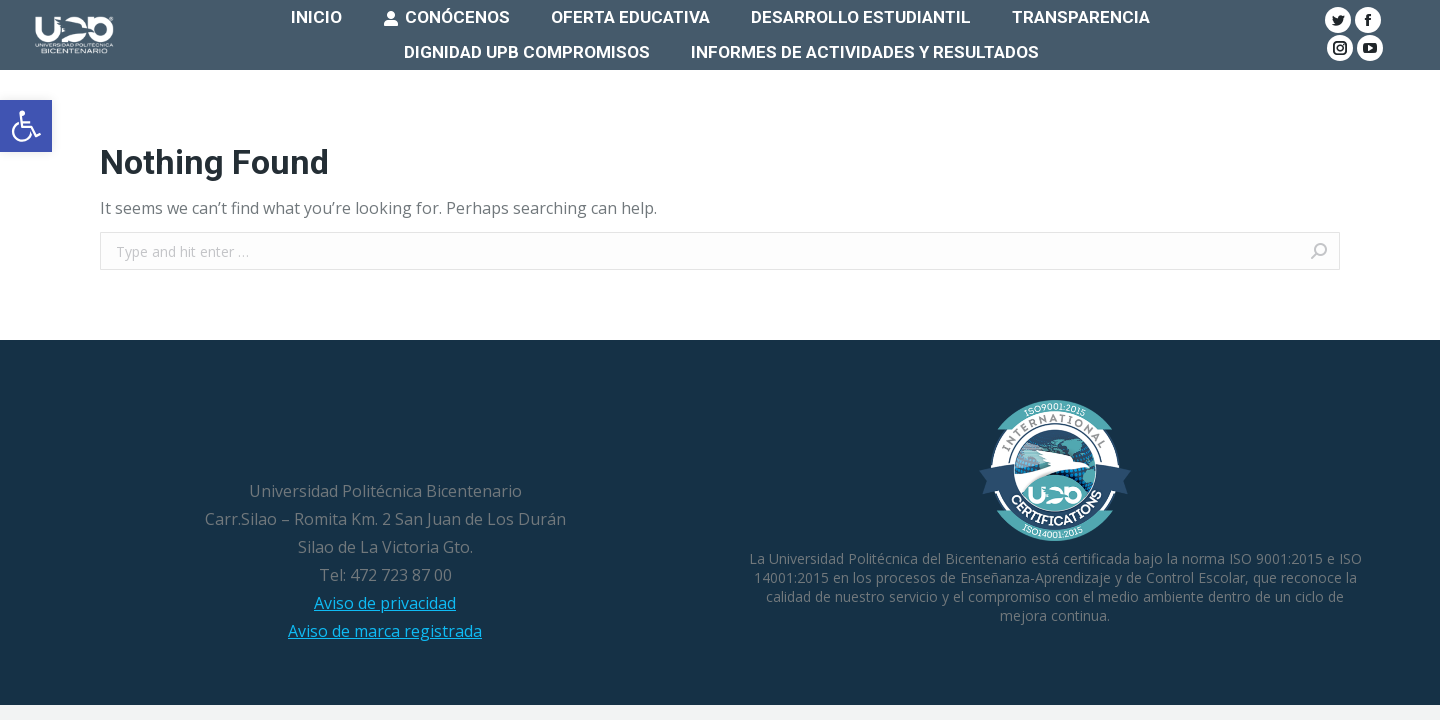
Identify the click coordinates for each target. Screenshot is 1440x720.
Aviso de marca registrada (385, 631)
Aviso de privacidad (385, 603)
